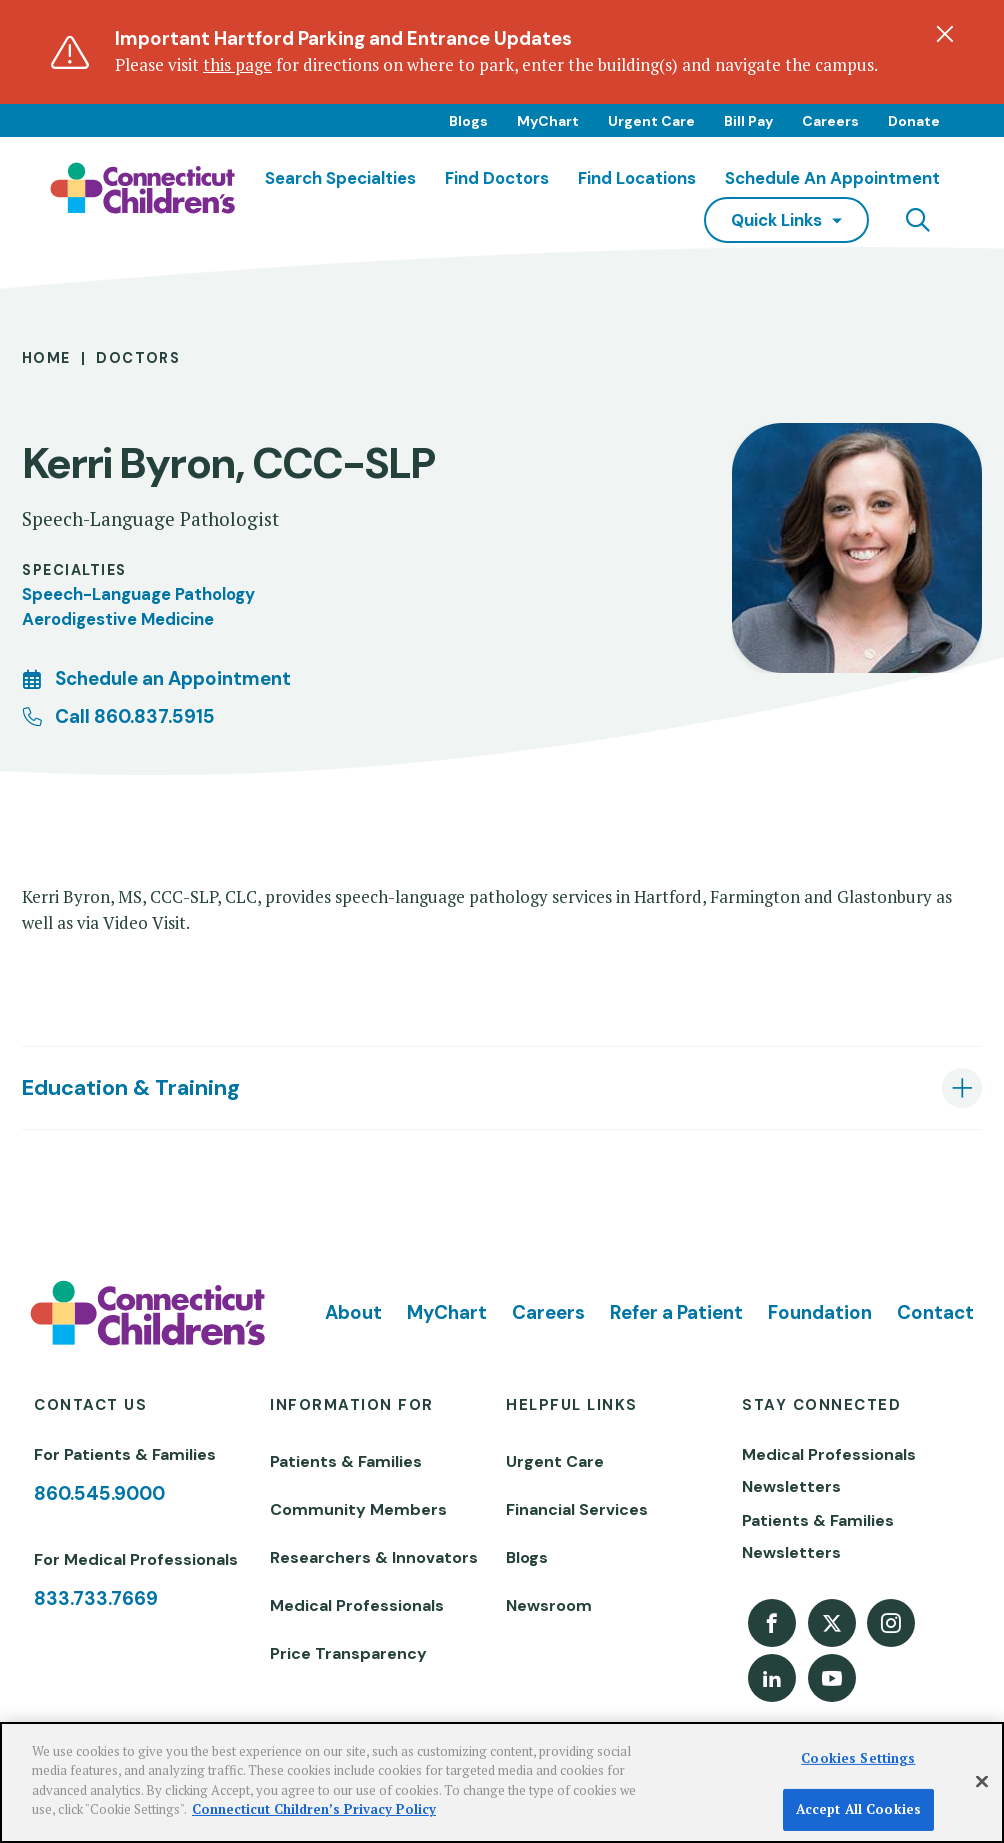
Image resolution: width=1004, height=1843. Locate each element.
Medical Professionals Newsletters (829, 1470)
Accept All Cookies (858, 1809)
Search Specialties (340, 178)
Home (46, 358)
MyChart (548, 121)
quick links (776, 220)
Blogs (468, 121)
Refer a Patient (676, 1312)
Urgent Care (651, 121)
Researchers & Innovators (374, 1557)
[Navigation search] (918, 220)
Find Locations (637, 178)
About (353, 1312)
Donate (914, 121)
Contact (935, 1312)
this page (237, 65)
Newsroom (549, 1605)
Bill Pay (748, 121)
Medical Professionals (357, 1605)
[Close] (982, 1782)
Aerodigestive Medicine (118, 619)
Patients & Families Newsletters (818, 1536)
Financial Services (577, 1509)
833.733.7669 (96, 1598)
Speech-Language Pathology (138, 594)
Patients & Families (346, 1461)
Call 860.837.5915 (135, 716)
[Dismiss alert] (945, 34)
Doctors (138, 358)
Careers (830, 121)
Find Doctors (497, 178)
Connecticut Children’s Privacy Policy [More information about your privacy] (314, 1809)
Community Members (358, 1509)
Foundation (820, 1312)
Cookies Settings (858, 1758)
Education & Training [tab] (131, 1088)
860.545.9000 (99, 1493)
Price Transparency (348, 1653)
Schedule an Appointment (832, 178)
